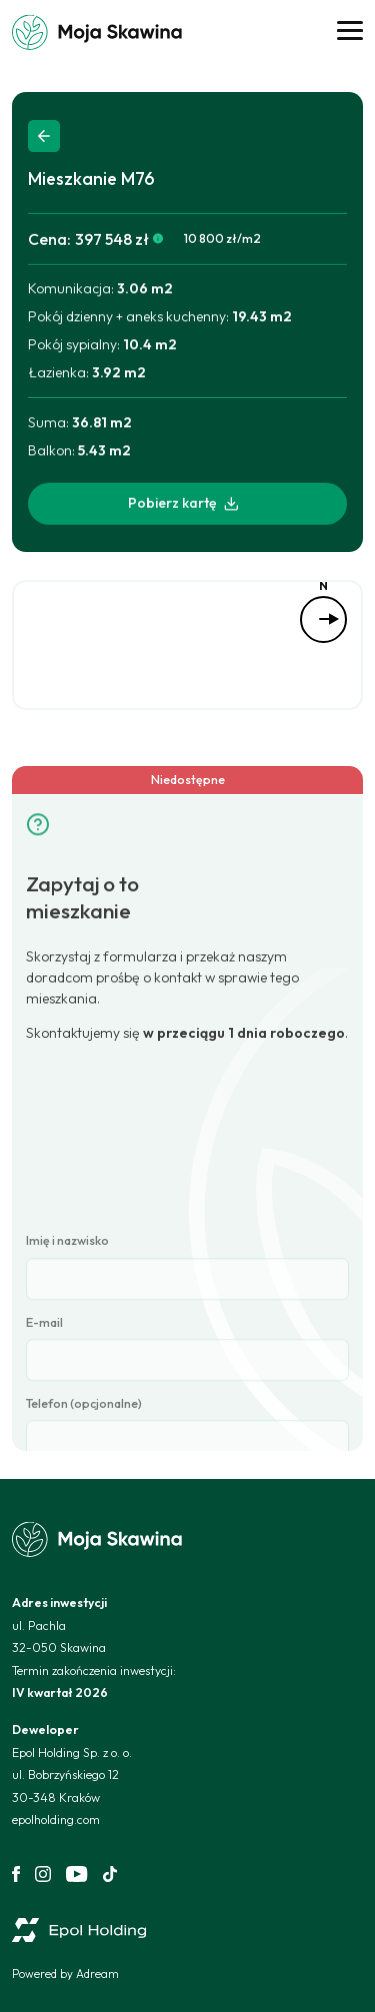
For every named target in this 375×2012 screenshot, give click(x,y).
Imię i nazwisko (67, 1399)
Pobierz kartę (184, 505)
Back (44, 136)
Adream (97, 1973)
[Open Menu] (350, 32)
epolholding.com (56, 1819)
